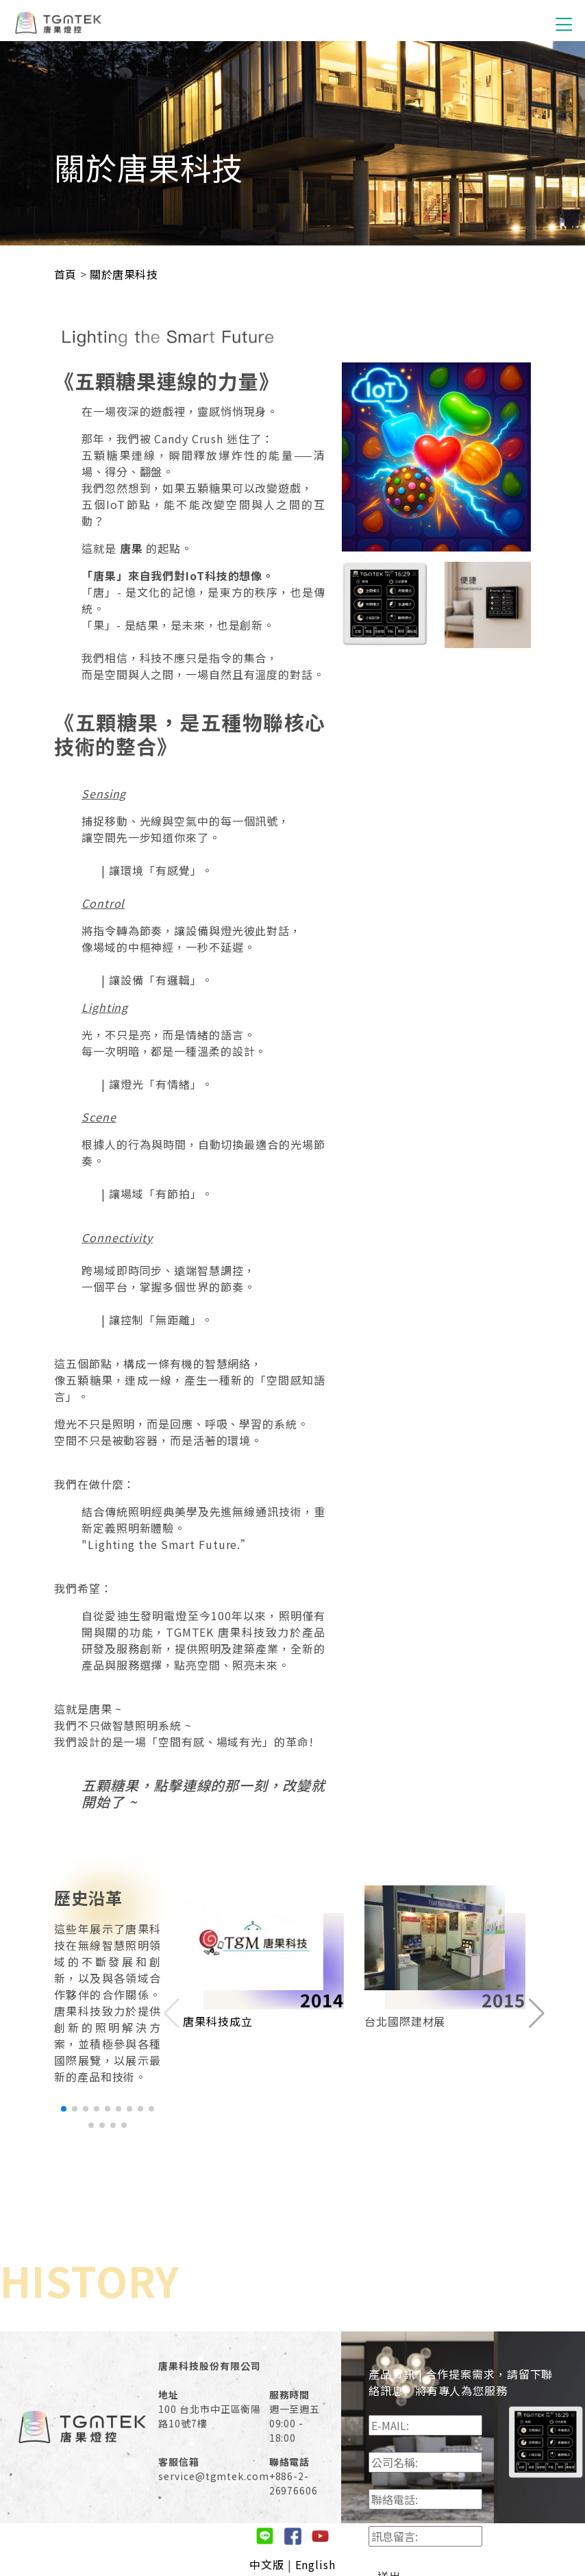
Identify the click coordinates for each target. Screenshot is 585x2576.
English (315, 2564)
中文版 (266, 2564)
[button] (63, 2108)
